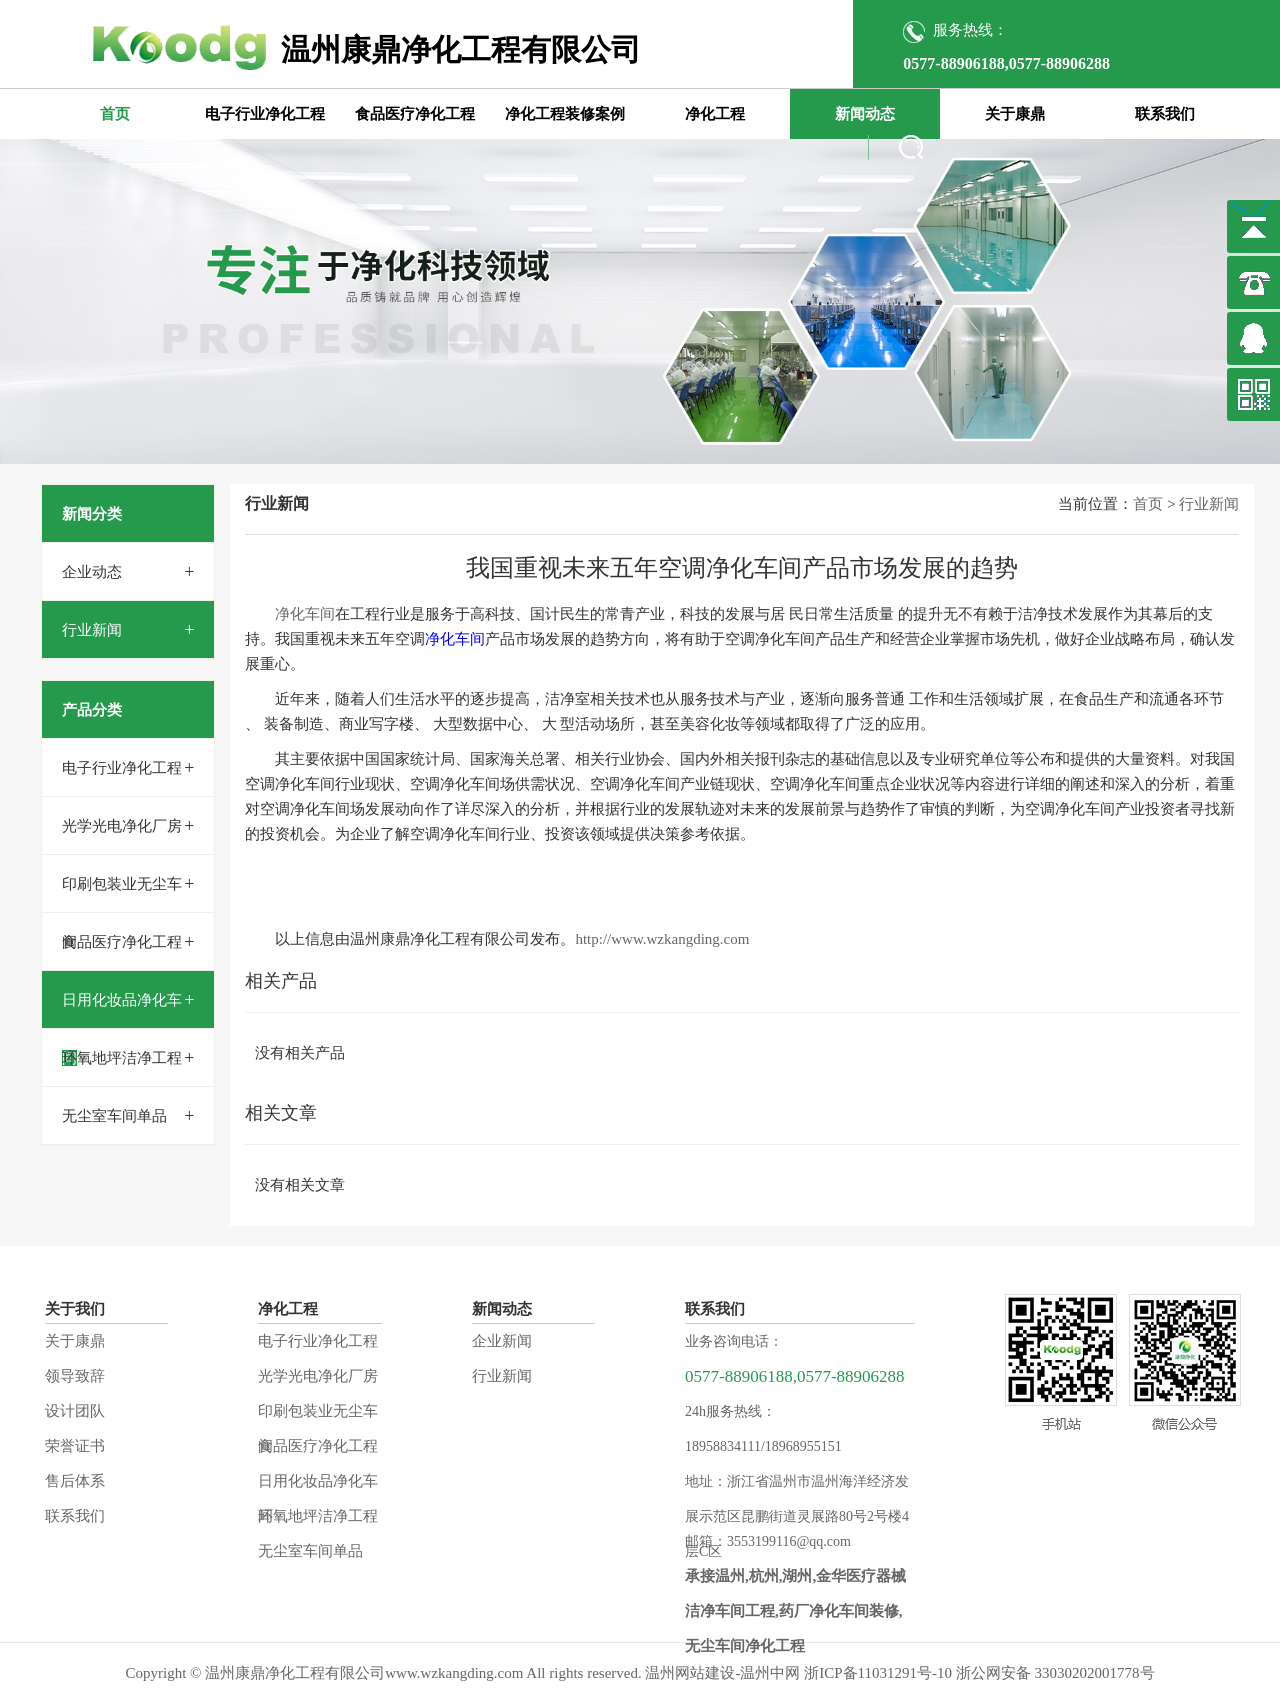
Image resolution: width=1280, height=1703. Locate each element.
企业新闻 (502, 1341)
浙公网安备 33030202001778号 (1055, 1673)
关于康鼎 (1015, 114)
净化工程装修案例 (565, 114)
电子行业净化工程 (265, 114)
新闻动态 (865, 114)
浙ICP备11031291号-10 (878, 1673)
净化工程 (715, 114)
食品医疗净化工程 (415, 114)
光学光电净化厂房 (122, 826)
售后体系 (75, 1481)
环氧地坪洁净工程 (122, 1058)
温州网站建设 (690, 1673)
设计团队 (75, 1411)
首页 (115, 114)
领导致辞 (75, 1376)
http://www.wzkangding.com (662, 939)
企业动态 (92, 572)
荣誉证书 (75, 1446)
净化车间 (305, 614)
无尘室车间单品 (114, 1116)
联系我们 (1165, 114)
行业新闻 (92, 630)
